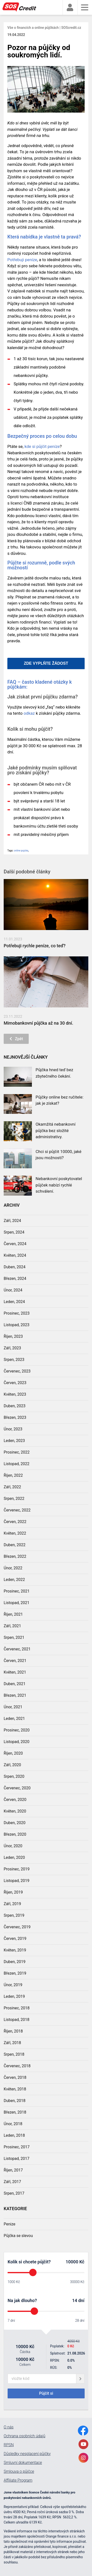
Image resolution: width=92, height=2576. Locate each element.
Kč (81, 2261)
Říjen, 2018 (13, 2031)
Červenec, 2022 (17, 1510)
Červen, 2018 (15, 2077)
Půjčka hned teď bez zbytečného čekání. (54, 1073)
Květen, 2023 (15, 1394)
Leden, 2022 (14, 1579)
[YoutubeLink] (83, 2444)
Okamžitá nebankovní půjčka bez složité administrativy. (56, 1130)
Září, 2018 (12, 2042)
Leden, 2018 (14, 2135)
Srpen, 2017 (14, 2193)
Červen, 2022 (15, 1521)
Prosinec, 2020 (16, 1730)
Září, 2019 (12, 1903)
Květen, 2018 (15, 2089)
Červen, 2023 (15, 1382)
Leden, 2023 (14, 1440)
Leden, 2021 (14, 1718)
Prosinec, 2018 (16, 2008)
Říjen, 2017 (13, 2170)
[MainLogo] (22, 7)
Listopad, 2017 (16, 2158)
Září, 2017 (12, 2181)
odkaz (29, 713)
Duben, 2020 (15, 1822)
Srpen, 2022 (14, 1498)
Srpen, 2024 (14, 1232)
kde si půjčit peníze (42, 446)
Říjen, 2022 (13, 1475)
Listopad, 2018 (16, 2019)
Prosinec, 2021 (16, 1591)
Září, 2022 (12, 1487)
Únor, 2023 (13, 1429)
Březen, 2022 (15, 1556)
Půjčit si (46, 2393)
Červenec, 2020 (17, 1788)
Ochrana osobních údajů (24, 2436)
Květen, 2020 (15, 1811)
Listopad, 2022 (16, 1463)
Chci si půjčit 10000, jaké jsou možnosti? (58, 1154)
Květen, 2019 (15, 1950)
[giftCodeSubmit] (80, 2379)
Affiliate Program (18, 2480)
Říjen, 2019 (13, 1892)
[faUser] (70, 7)
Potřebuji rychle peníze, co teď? (35, 945)
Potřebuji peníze (22, 259)
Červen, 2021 (15, 1660)
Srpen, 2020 (14, 1776)
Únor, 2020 (13, 1846)
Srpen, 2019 (14, 1915)
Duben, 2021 (15, 1683)
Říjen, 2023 (13, 1336)
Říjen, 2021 (13, 1614)
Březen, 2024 (15, 1278)
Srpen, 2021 (14, 1637)
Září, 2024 (12, 1220)
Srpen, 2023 (14, 1359)
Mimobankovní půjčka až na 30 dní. (38, 1023)
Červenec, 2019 (17, 1927)
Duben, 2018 (15, 2100)
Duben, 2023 (15, 1406)
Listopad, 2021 (16, 1602)
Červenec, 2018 (17, 2066)
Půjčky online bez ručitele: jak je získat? (59, 1100)
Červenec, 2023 (17, 1371)
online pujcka (21, 850)
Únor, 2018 (13, 2123)
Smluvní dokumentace (23, 2463)
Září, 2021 (12, 1626)
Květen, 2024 (15, 1255)
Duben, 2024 (15, 1267)
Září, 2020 (12, 1765)
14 (74, 2300)
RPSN (9, 2445)
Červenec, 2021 (17, 1649)
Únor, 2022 (13, 1568)
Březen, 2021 (15, 1695)
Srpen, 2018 (14, 2054)
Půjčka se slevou (18, 2235)
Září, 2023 (12, 1348)
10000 (72, 2261)
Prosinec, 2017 (16, 2147)
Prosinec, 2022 (16, 1452)
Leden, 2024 (14, 1301)
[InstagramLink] (83, 2458)
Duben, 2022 (15, 1544)
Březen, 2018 (15, 2112)
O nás (8, 2427)
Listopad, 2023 (16, 1324)
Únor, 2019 (13, 1985)
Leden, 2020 (14, 1857)
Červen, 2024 (15, 1243)
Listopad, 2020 (16, 1741)
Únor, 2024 (13, 1290)
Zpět (16, 1038)
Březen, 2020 (15, 1834)
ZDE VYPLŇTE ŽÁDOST (46, 663)
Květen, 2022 (15, 1533)
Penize (9, 2224)
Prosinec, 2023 (16, 1313)
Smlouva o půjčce (19, 2472)
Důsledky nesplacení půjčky (27, 2454)
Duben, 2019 (15, 1961)
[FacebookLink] (83, 2430)
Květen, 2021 (15, 1672)
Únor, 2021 (13, 1707)
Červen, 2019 (15, 1938)
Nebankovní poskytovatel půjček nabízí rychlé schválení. (59, 1185)
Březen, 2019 (15, 1973)
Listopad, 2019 (16, 1880)
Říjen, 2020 (13, 1753)
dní (81, 2300)
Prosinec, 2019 (16, 1869)
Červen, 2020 (15, 1799)
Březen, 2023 (15, 1417)
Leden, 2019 (14, 1996)
